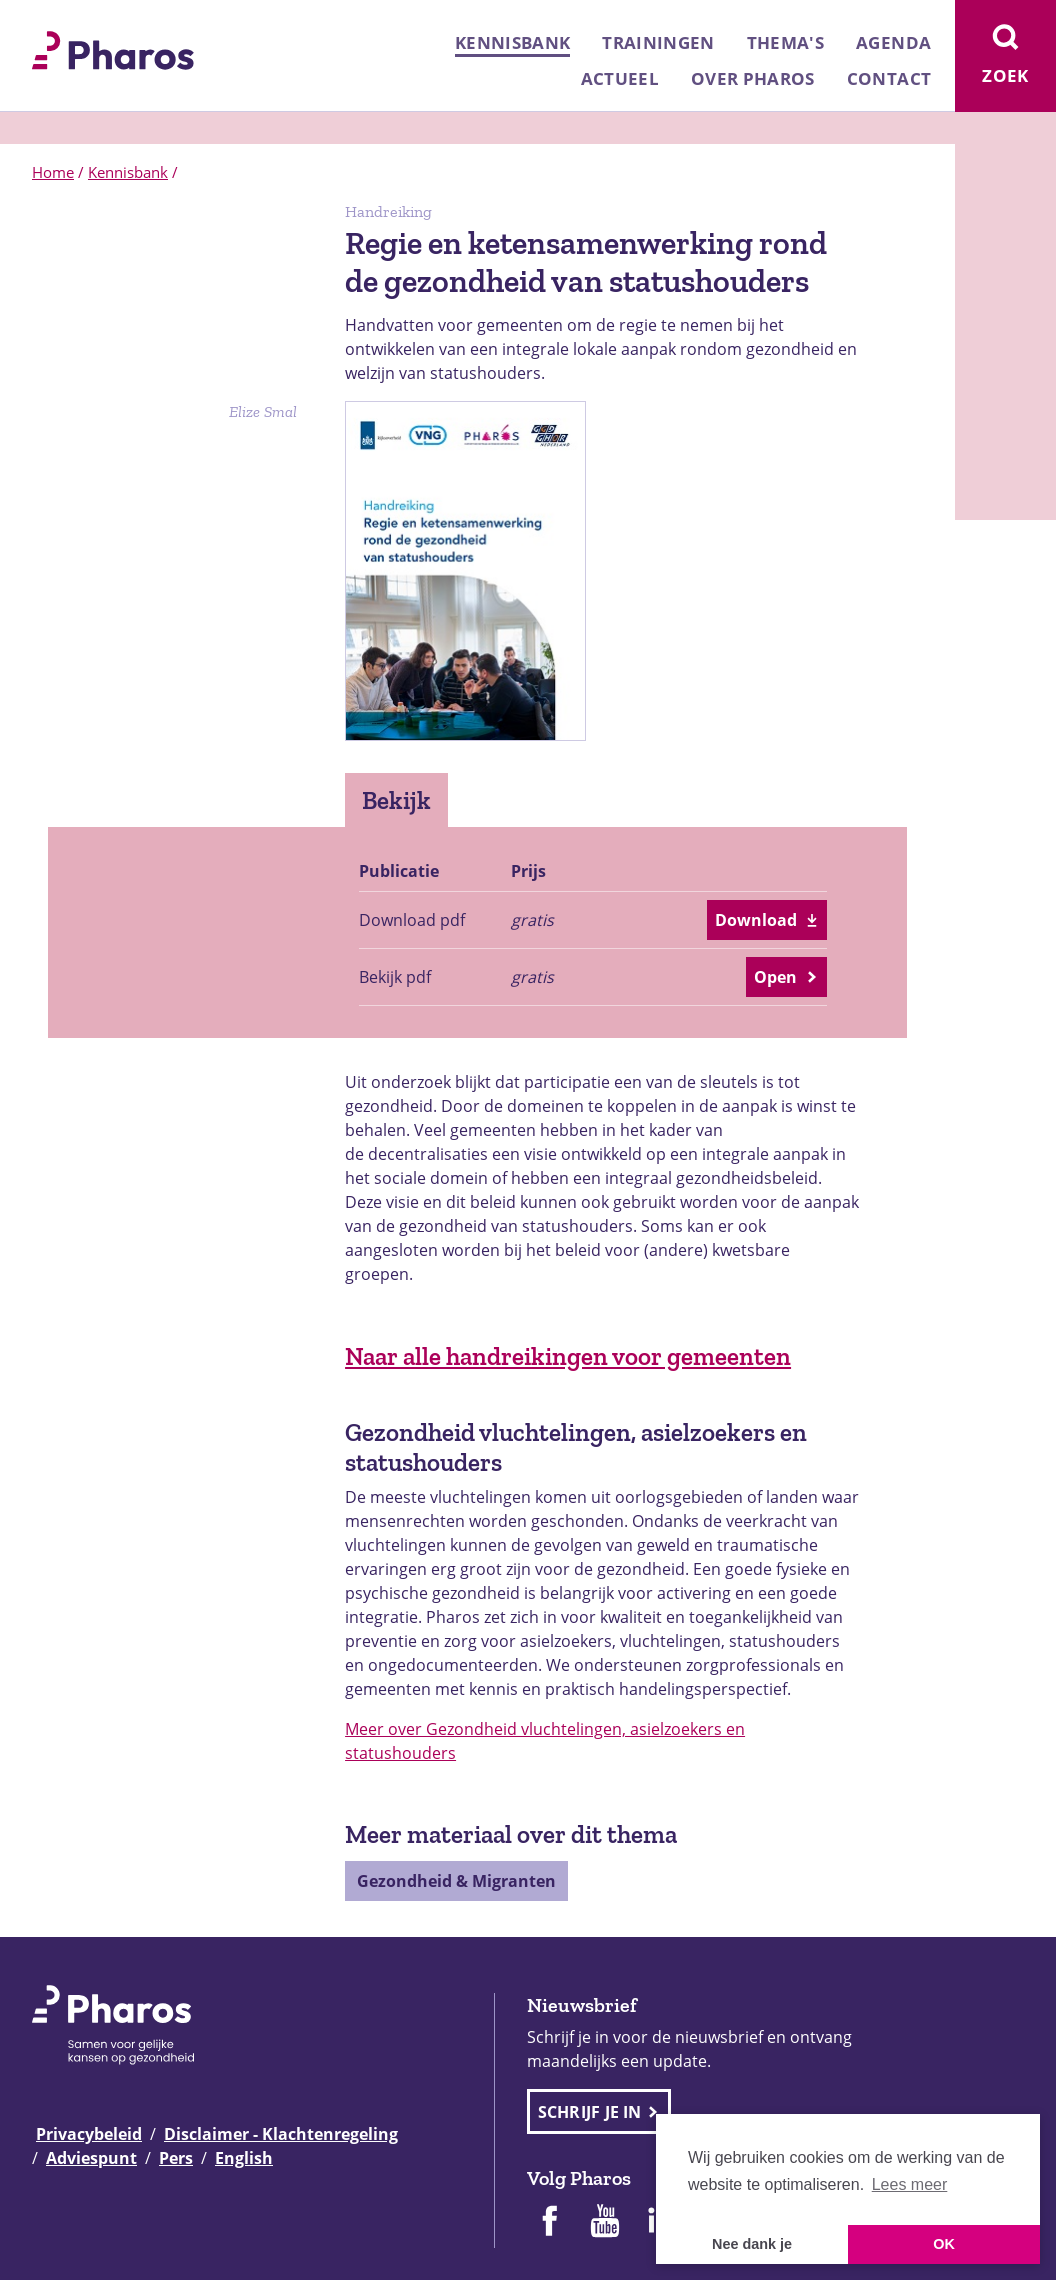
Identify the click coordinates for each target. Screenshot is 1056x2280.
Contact (889, 78)
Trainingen (658, 42)
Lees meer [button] (910, 2184)
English (244, 2158)
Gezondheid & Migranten (456, 1881)
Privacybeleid (89, 2134)
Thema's (785, 42)
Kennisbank (512, 42)
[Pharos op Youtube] (605, 2223)
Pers (176, 2158)
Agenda (893, 42)
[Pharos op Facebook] (549, 2223)
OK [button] (944, 2244)
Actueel (620, 78)
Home (53, 172)
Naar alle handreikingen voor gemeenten (568, 1356)
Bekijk (396, 800)
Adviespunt (91, 2158)
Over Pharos (753, 78)
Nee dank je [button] (752, 2244)
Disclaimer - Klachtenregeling (281, 2134)
